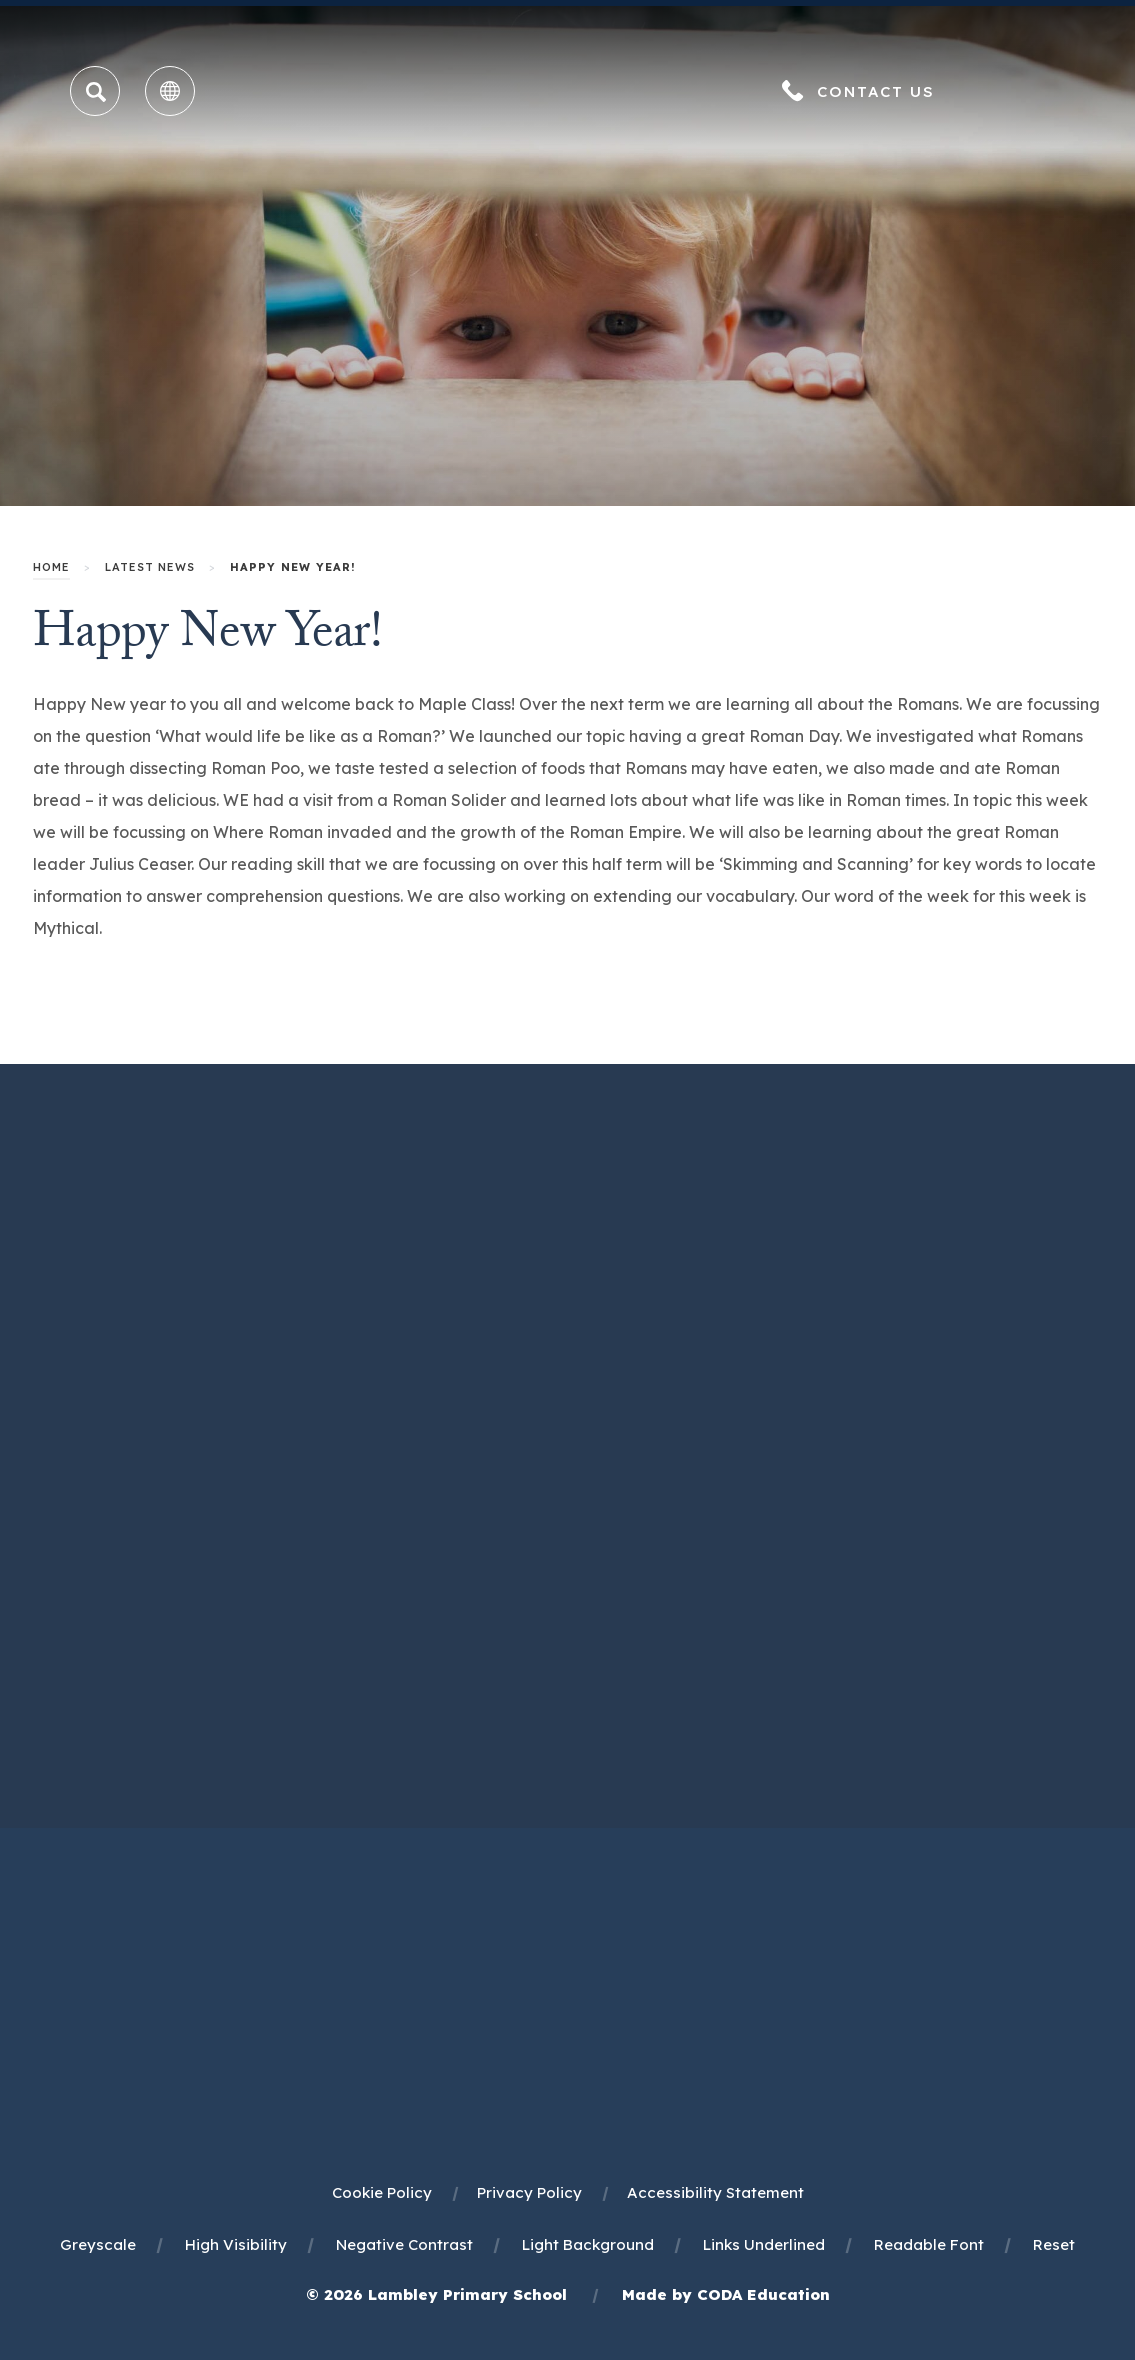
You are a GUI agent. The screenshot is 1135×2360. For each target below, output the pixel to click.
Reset (1054, 2244)
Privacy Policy (529, 2192)
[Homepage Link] (568, 120)
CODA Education (763, 2294)
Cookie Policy (382, 2192)
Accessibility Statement (715, 2192)
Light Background (588, 2244)
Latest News (150, 567)
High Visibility (236, 2244)
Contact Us (876, 91)
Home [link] (51, 567)
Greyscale (98, 2244)
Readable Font (929, 2244)
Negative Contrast (404, 2244)
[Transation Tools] (170, 91)
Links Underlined (764, 2244)
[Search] (96, 92)
